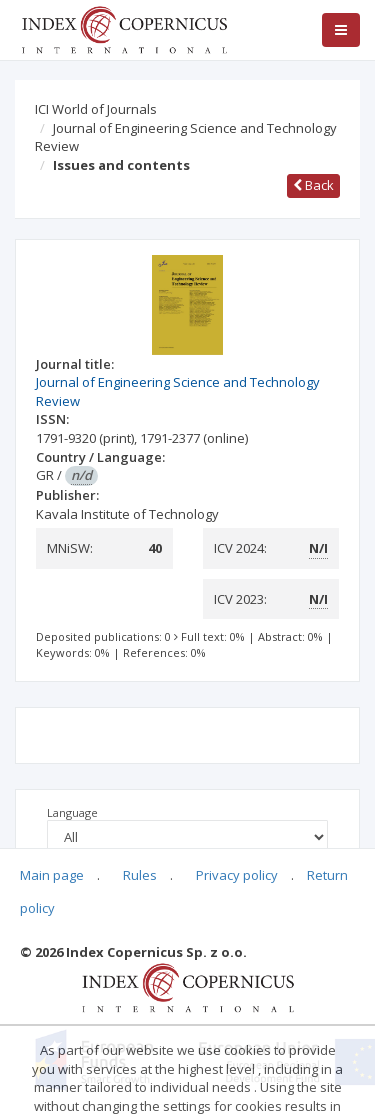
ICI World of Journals (96, 109)
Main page (52, 875)
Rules (140, 875)
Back (313, 185)
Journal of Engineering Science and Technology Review (186, 137)
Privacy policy (237, 875)
